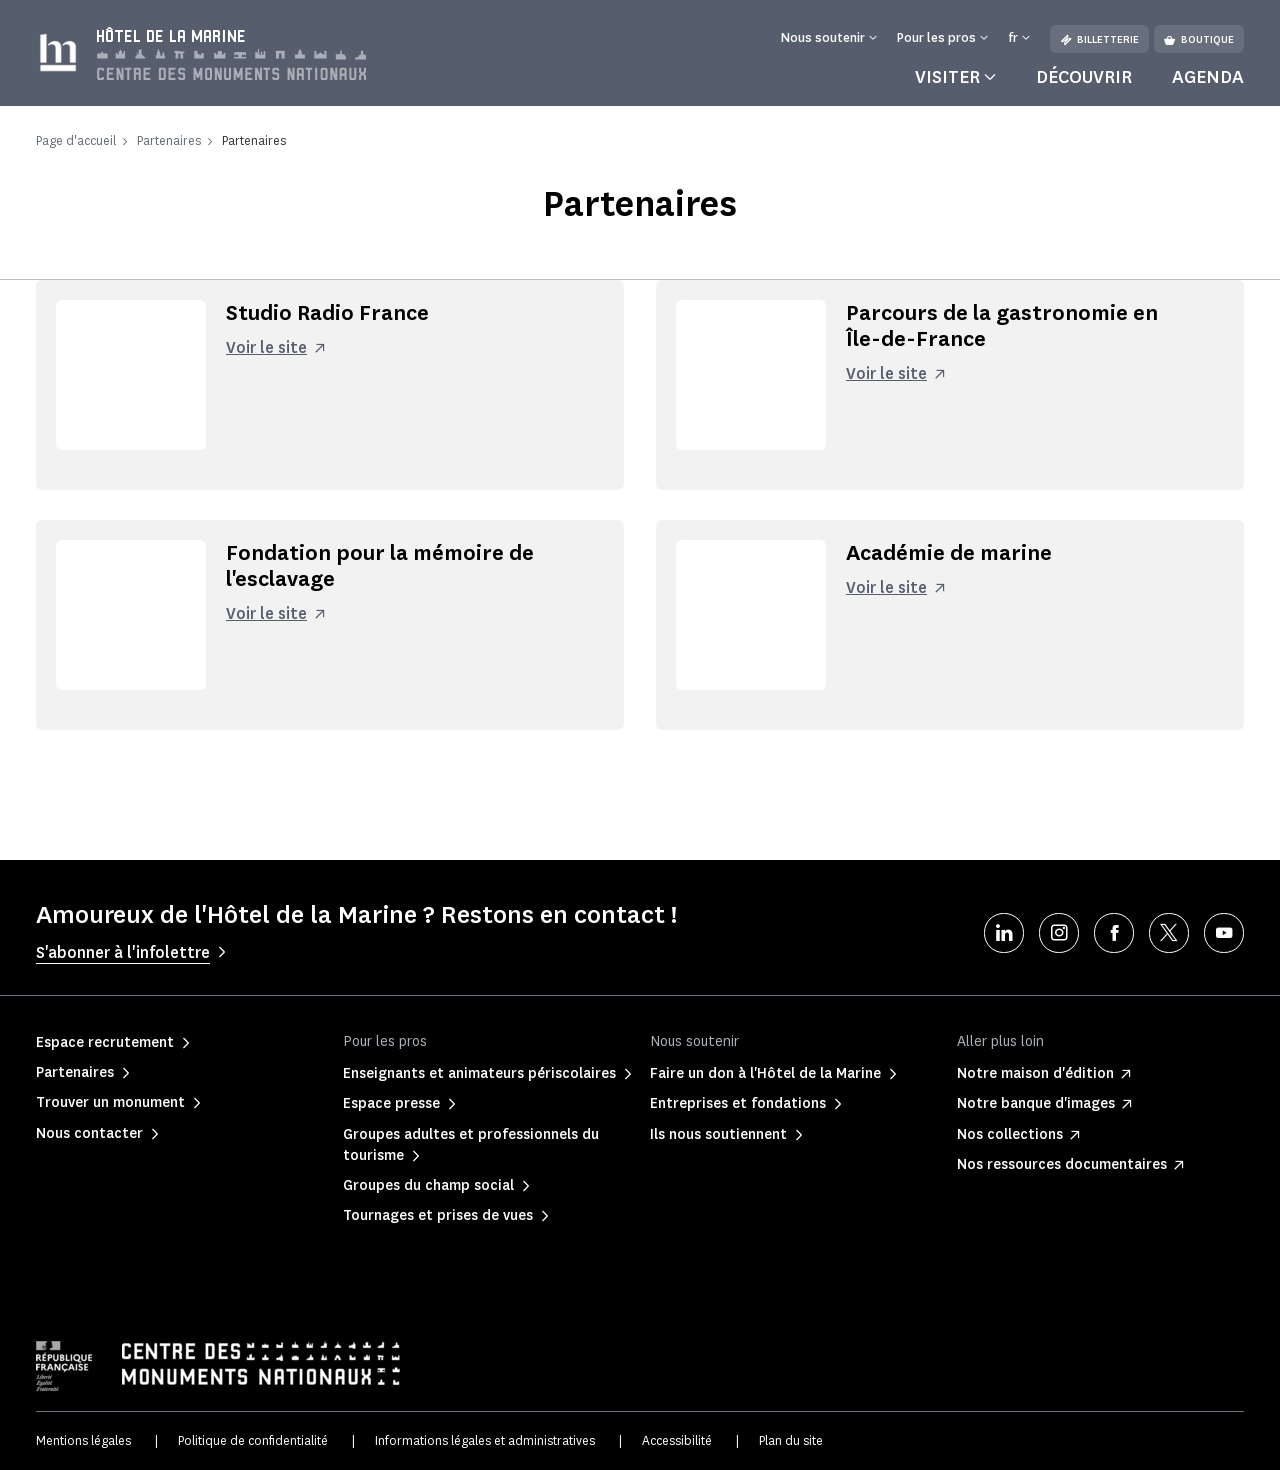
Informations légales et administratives (485, 1440)
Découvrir (1084, 77)
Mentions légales (83, 1440)
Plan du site (791, 1440)
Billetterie (1099, 39)
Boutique (1199, 39)
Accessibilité (677, 1440)
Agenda (1208, 77)
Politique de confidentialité (253, 1440)
